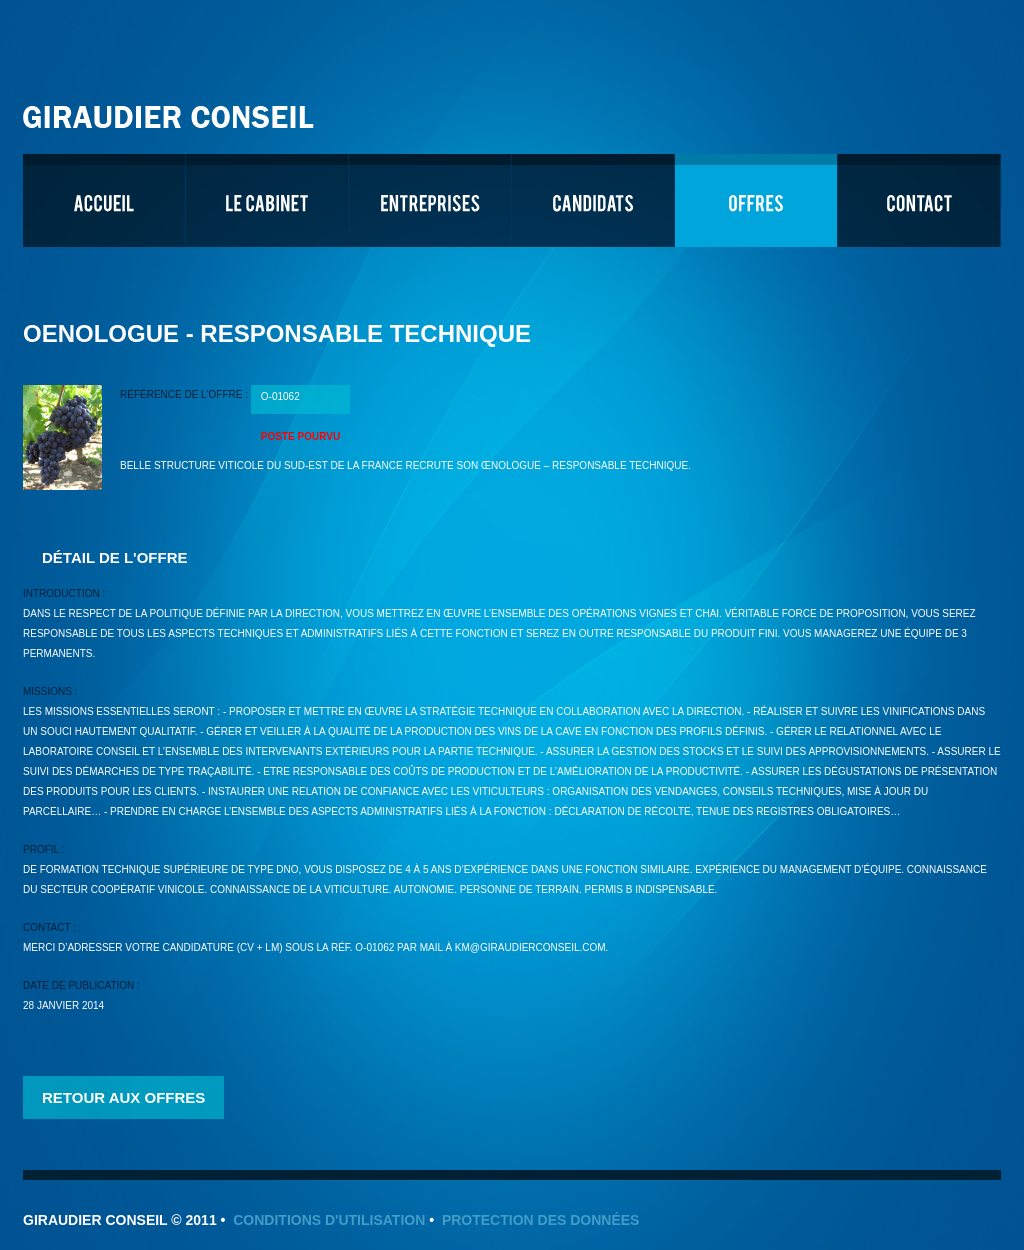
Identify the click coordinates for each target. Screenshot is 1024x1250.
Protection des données (541, 1220)
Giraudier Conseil (171, 109)
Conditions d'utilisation (329, 1220)
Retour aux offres (123, 1097)
